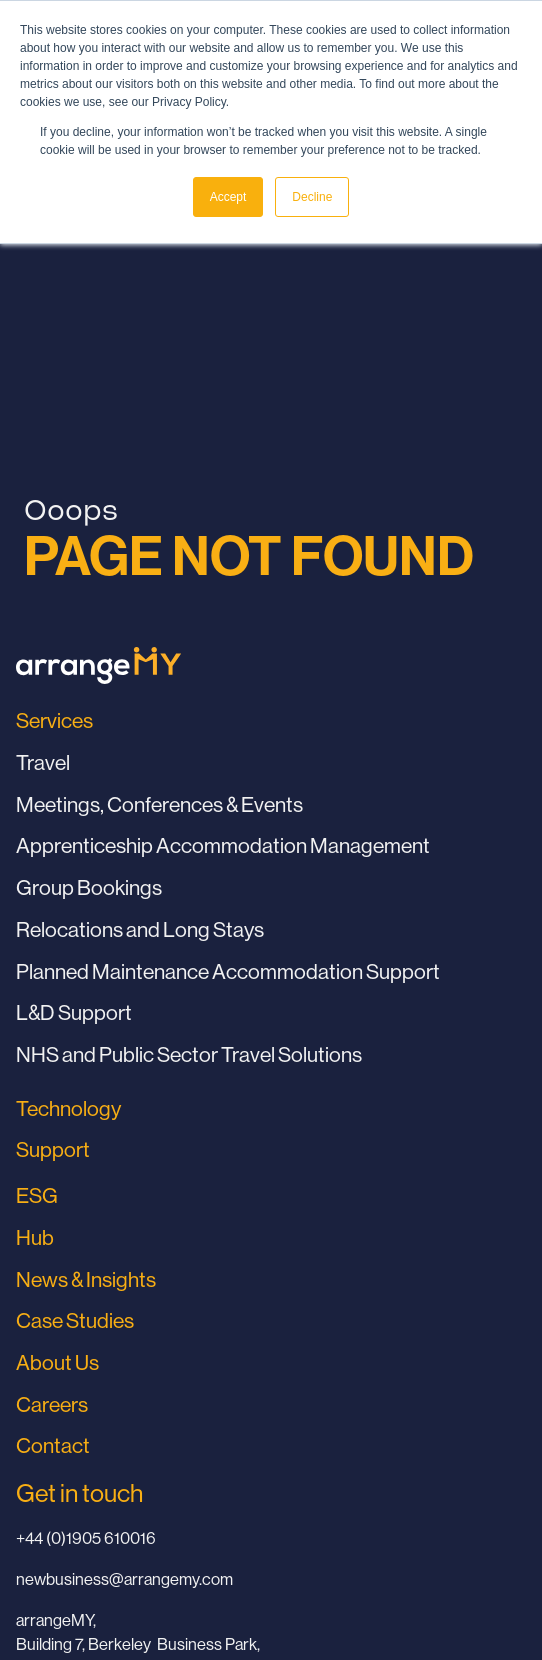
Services (54, 720)
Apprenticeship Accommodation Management (223, 845)
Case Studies (75, 1320)
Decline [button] (312, 197)
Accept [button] (228, 197)
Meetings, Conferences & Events (159, 804)
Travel (43, 762)
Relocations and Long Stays (140, 929)
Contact (53, 1445)
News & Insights (86, 1279)
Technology (68, 1108)
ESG (37, 1195)
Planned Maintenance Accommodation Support (228, 971)
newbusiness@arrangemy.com (124, 1578)
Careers (52, 1404)
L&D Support (74, 1012)
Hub (35, 1237)
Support (53, 1149)
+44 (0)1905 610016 (86, 1537)
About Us (57, 1362)
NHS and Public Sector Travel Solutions (189, 1054)
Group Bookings (89, 887)
